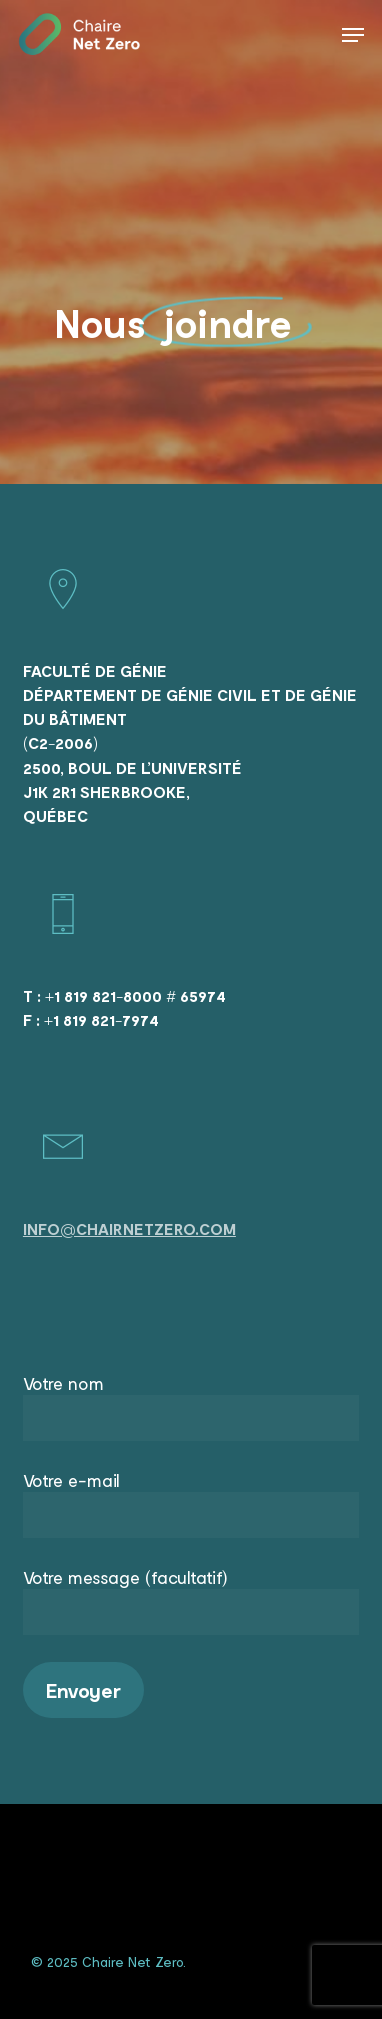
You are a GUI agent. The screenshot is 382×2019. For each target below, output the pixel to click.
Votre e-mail (191, 1503)
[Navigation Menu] (353, 35)
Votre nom (191, 1406)
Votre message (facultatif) (191, 1600)
